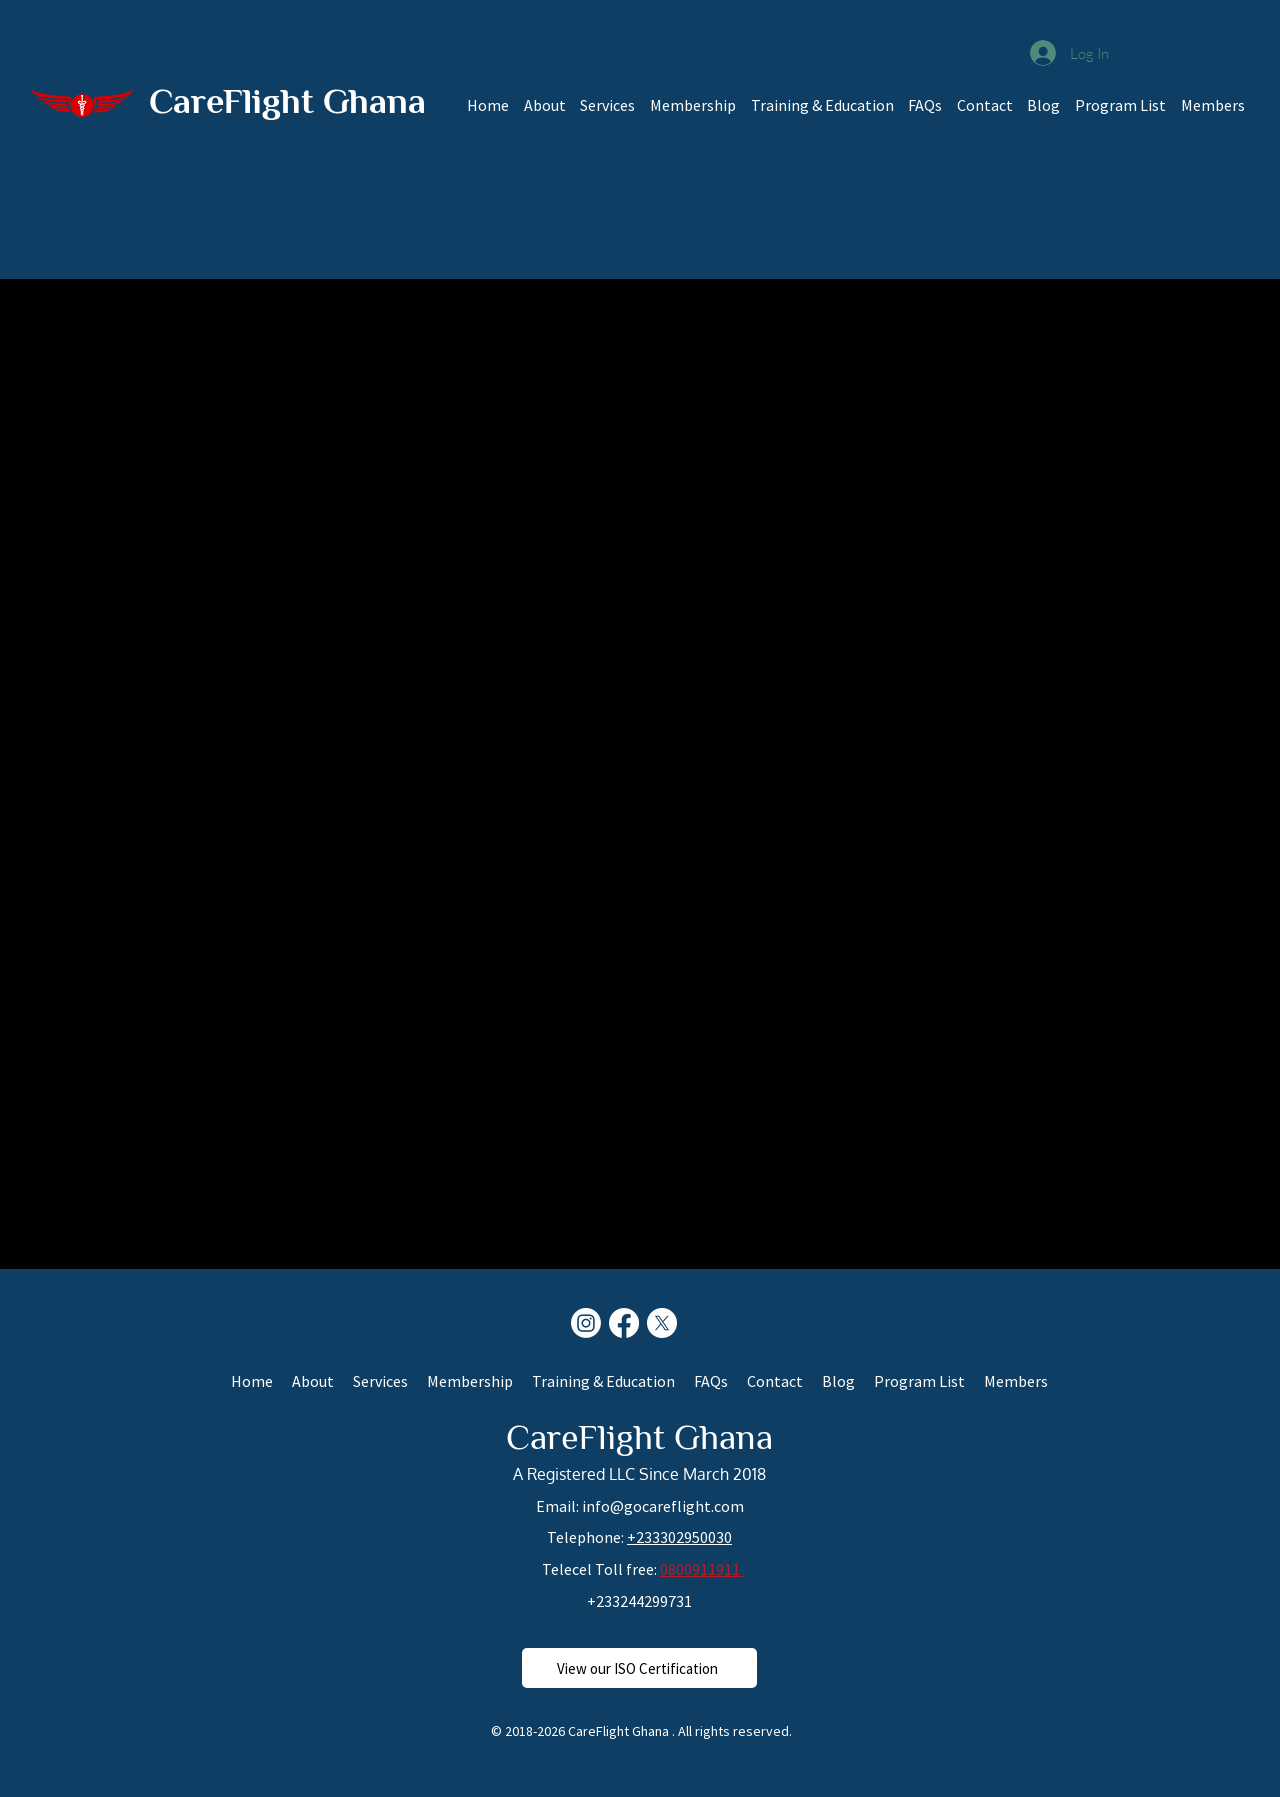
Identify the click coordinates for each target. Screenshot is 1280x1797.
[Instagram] (586, 1323)
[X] (662, 1323)
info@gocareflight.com (663, 1506)
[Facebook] (624, 1323)
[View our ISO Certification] (639, 1668)
